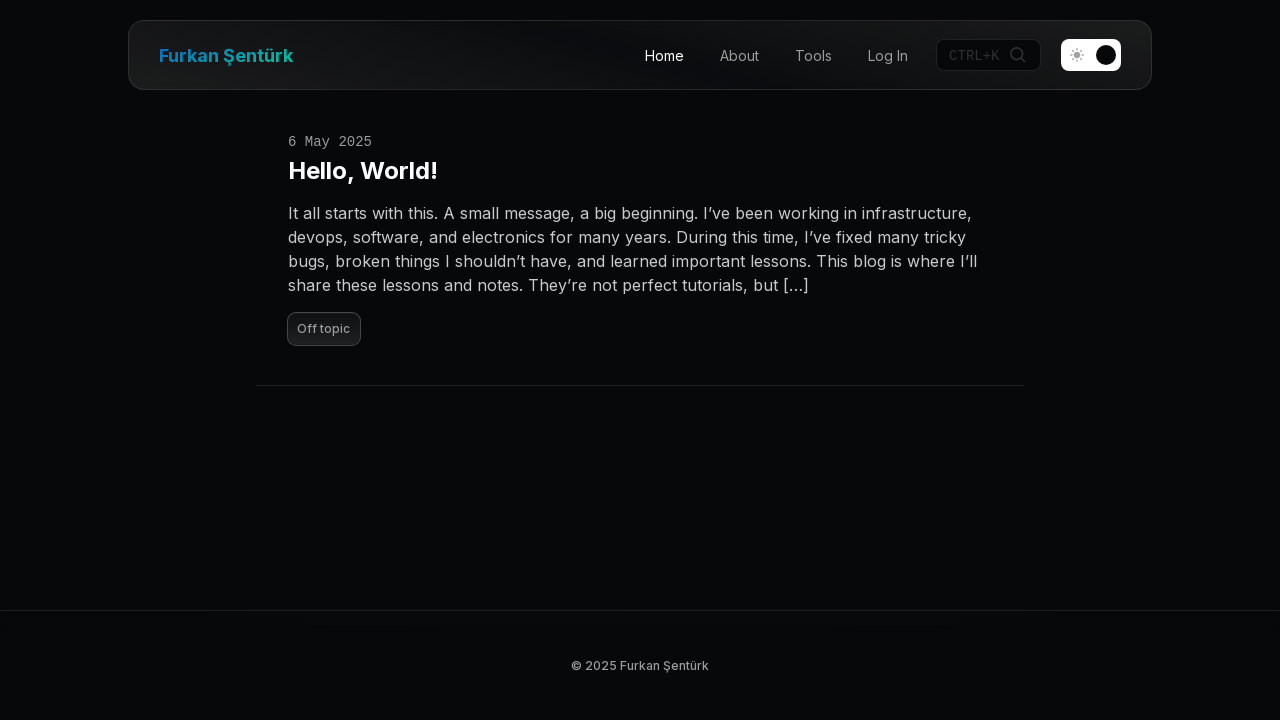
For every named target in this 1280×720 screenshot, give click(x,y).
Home (664, 55)
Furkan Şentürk (226, 55)
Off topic (323, 328)
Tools (813, 55)
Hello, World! (363, 170)
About (739, 55)
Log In (888, 55)
